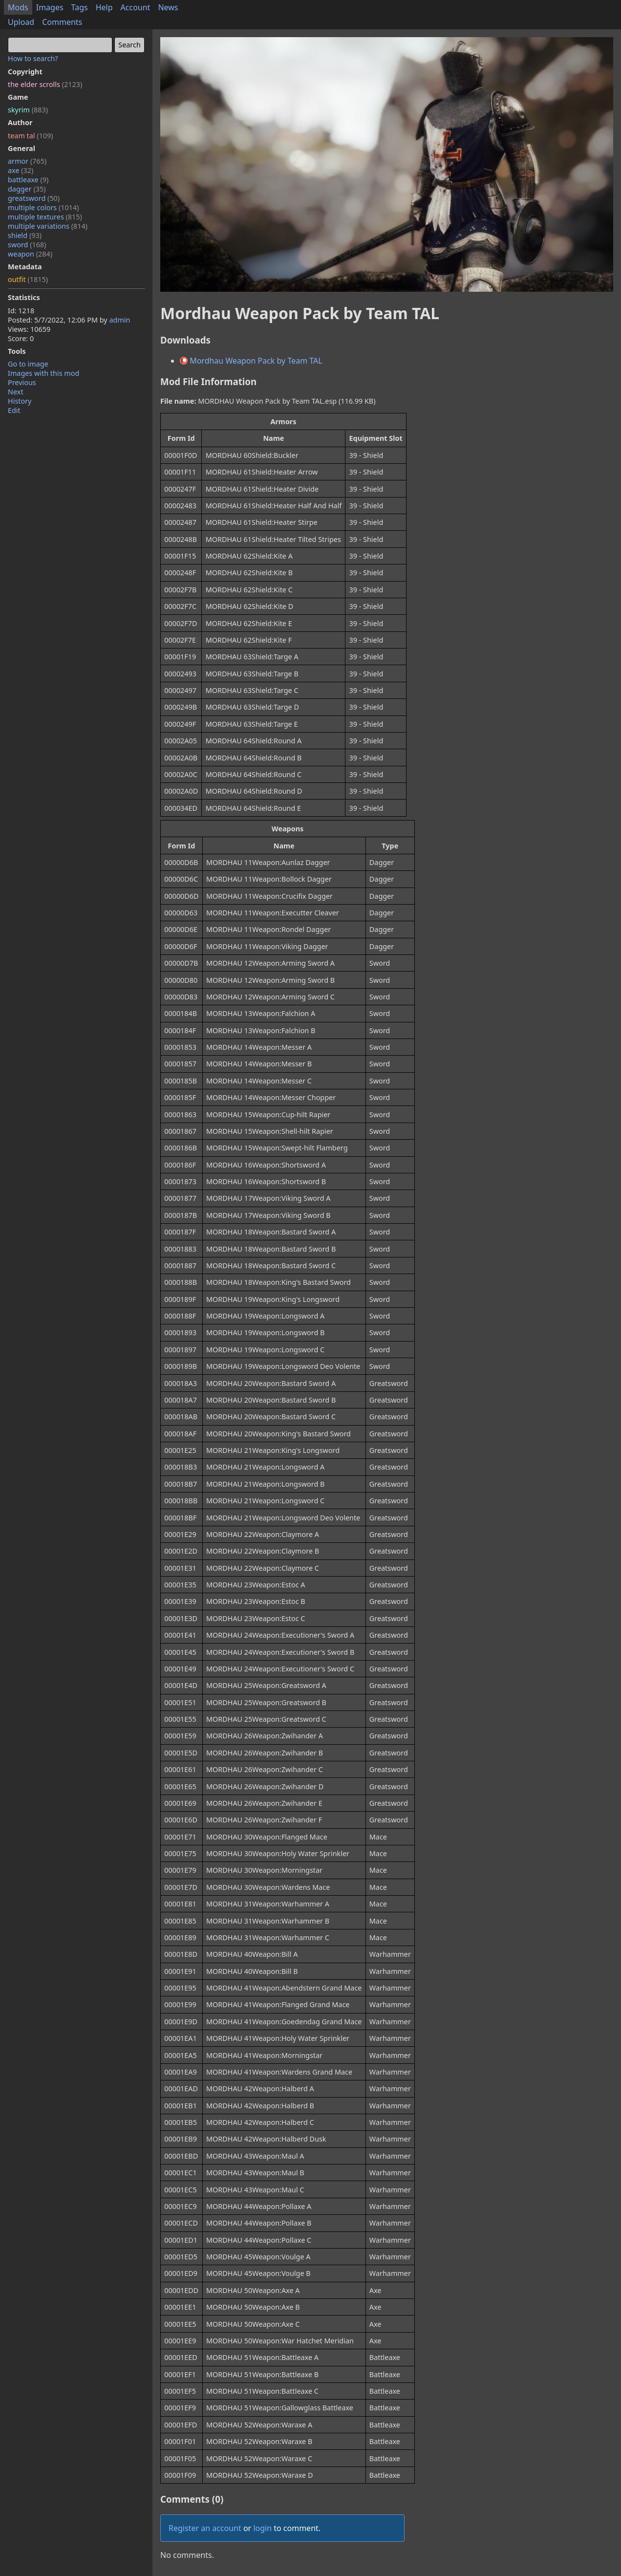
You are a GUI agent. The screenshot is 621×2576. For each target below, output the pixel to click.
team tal (30, 135)
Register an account (205, 2528)
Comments (62, 22)
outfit (28, 279)
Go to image (28, 363)
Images (50, 7)
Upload (21, 22)
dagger (27, 189)
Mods (18, 7)
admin (119, 320)
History (19, 401)
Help (104, 7)
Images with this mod (43, 373)
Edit (14, 410)
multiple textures (45, 216)
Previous (22, 382)
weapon (30, 254)
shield (25, 235)
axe (20, 170)
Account (135, 7)
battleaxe (28, 179)
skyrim (28, 109)
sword (27, 244)
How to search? (33, 58)
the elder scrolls (45, 84)
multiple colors (43, 207)
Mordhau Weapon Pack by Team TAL (251, 360)
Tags (79, 7)
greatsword (34, 198)
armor (27, 161)
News (168, 7)
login (262, 2528)
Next (15, 391)
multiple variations (47, 226)
